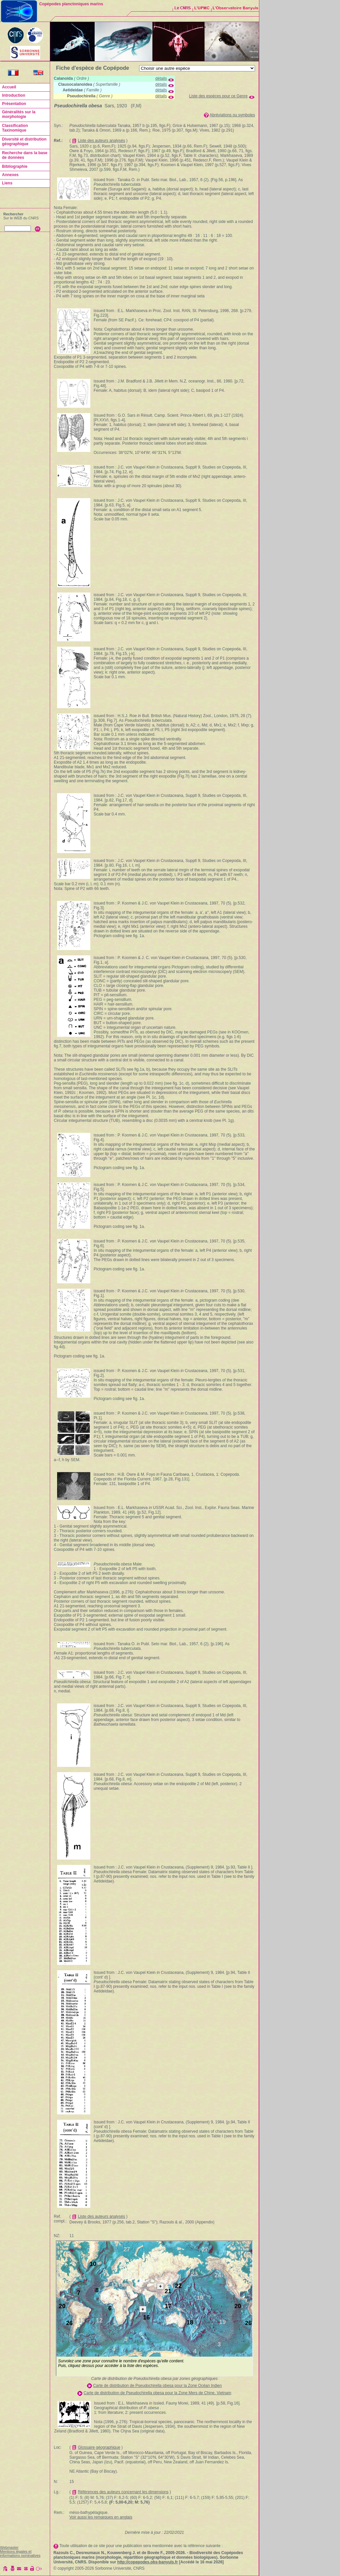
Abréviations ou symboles (232, 115)
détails (161, 78)
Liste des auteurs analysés (101, 140)
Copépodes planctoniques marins (71, 4)
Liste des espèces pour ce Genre (218, 96)
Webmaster (9, 2547)
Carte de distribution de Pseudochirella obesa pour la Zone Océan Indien (157, 2385)
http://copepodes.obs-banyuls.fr (147, 2562)
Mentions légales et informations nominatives (20, 2553)
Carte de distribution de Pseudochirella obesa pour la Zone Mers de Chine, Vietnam (157, 2393)
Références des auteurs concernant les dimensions (123, 2492)
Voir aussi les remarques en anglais (100, 2517)
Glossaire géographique (99, 2447)
